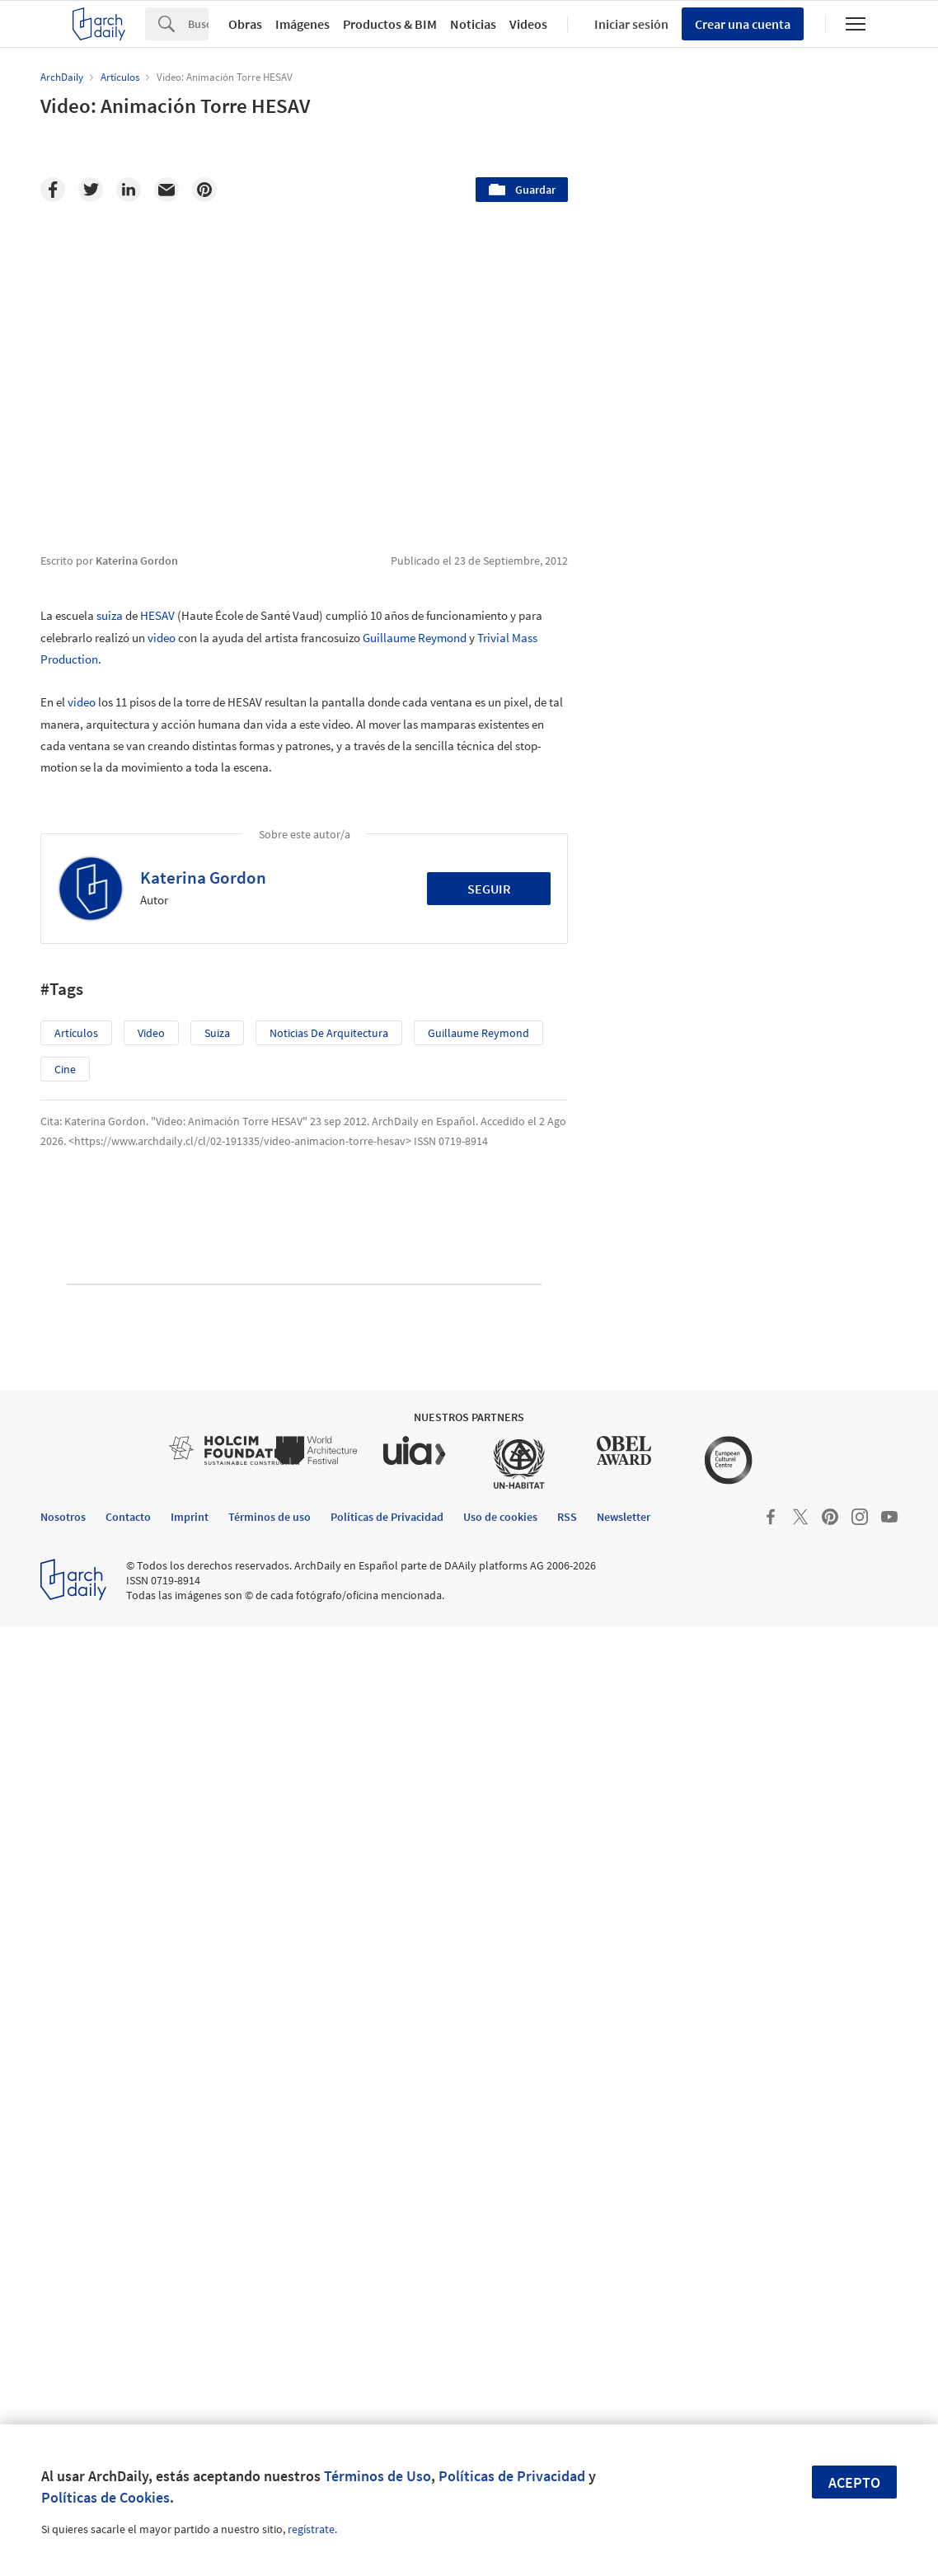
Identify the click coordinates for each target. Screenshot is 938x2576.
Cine (65, 1069)
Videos (528, 23)
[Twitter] (90, 189)
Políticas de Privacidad (512, 2475)
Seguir (489, 888)
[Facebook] (52, 189)
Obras (245, 23)
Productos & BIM (390, 23)
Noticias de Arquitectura (329, 1032)
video (162, 637)
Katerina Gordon (203, 877)
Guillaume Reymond (415, 637)
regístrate (311, 2529)
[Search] (198, 23)
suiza (109, 615)
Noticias (473, 23)
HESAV (157, 615)
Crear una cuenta (742, 24)
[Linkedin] (128, 189)
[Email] (166, 189)
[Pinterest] (204, 189)
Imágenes (302, 23)
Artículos (76, 1032)
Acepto (854, 2482)
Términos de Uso (377, 2475)
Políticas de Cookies (105, 2497)
